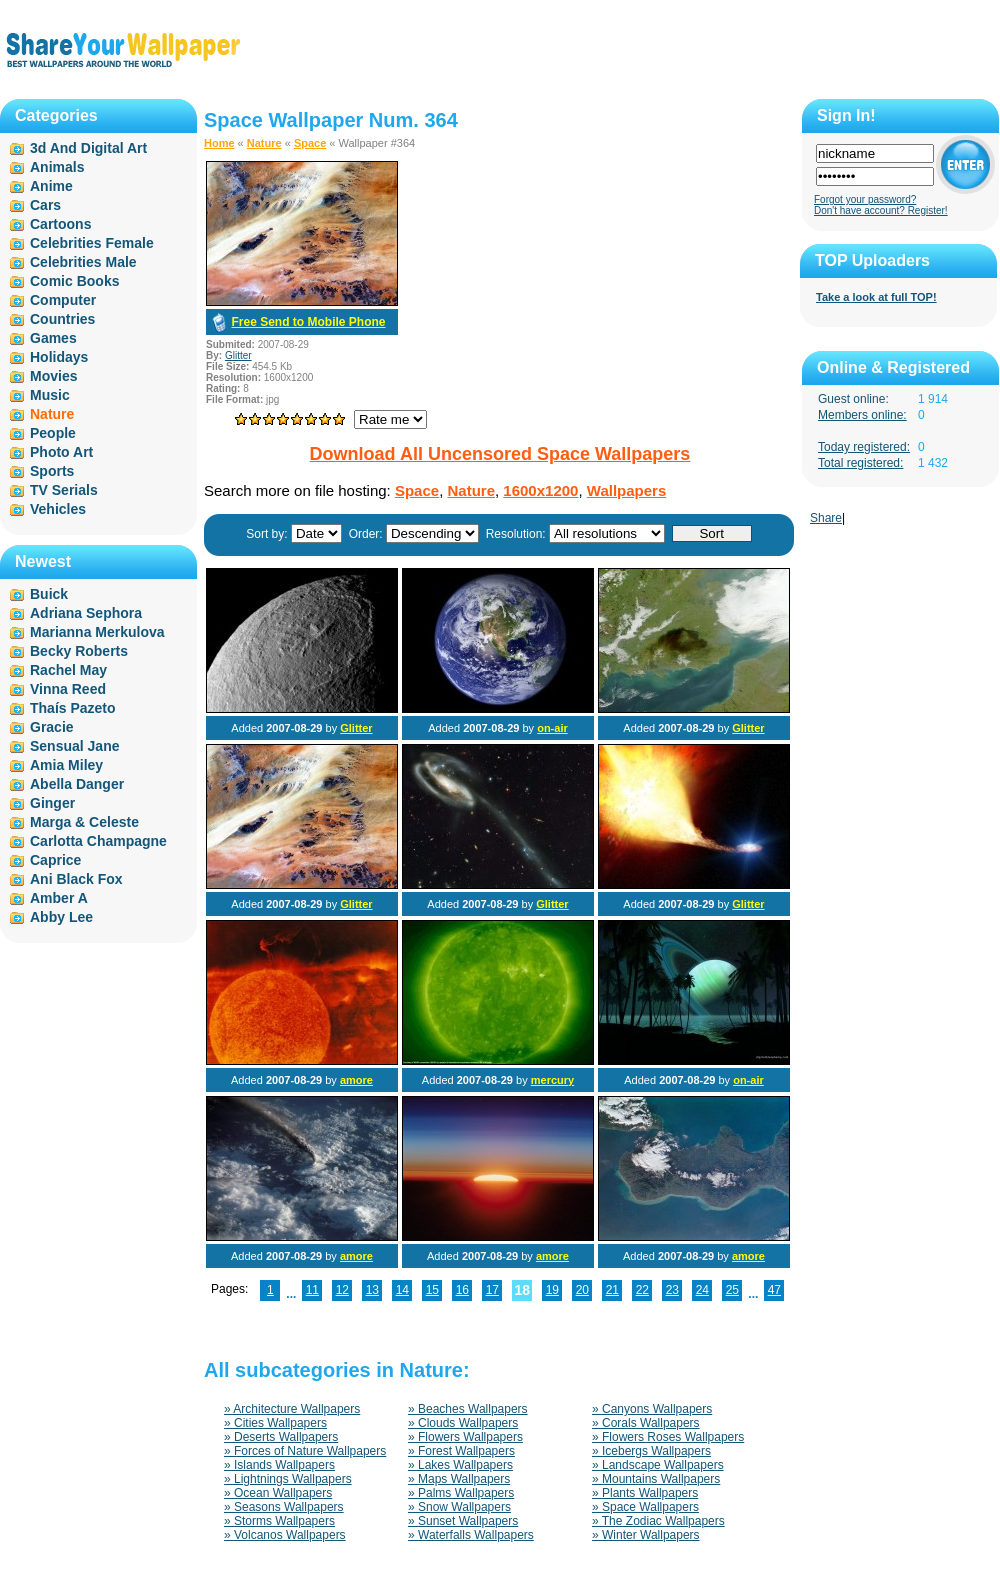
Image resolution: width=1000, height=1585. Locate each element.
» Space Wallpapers (645, 1507)
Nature (264, 143)
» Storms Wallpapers (279, 1521)
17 (492, 1290)
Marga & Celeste (84, 822)
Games (53, 338)
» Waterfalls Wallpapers (471, 1535)
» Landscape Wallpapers (658, 1465)
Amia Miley (66, 765)
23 (672, 1290)
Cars (45, 205)
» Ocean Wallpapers (278, 1493)
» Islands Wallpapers (279, 1465)
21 (612, 1290)
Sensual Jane (75, 746)
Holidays (59, 357)
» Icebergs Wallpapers (651, 1451)
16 (462, 1290)
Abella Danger (77, 784)
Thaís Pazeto (73, 708)
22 (642, 1290)
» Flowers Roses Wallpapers (668, 1437)
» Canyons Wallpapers (652, 1409)
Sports (52, 471)
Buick (49, 594)
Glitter (238, 355)
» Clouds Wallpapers (463, 1423)
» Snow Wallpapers (459, 1507)
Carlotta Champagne (98, 841)
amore (356, 1080)
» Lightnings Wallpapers (288, 1479)
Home (219, 143)
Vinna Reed (68, 689)
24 (702, 1290)
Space (310, 143)
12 (342, 1290)
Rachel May (68, 670)
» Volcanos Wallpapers (285, 1535)
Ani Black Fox (76, 879)
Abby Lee (61, 917)
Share (826, 518)
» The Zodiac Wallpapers (658, 1521)
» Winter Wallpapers (646, 1535)
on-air (552, 728)
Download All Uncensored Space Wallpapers (500, 454)
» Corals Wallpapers (646, 1423)
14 (402, 1290)
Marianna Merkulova (97, 632)
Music (50, 395)
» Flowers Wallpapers (465, 1437)
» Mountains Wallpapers (656, 1479)
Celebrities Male (83, 262)
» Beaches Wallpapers (468, 1409)
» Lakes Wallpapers (460, 1465)
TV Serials (64, 490)
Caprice (55, 860)
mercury (552, 1080)
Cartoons (60, 224)
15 (432, 1290)
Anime (51, 186)
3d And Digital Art (88, 148)
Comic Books (74, 281)
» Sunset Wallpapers (463, 1521)
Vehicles (58, 509)
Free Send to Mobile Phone (308, 322)
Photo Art (61, 452)
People (53, 433)
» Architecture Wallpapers (292, 1409)
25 (732, 1290)
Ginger (52, 803)
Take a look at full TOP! (876, 297)
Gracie (52, 727)
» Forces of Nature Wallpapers (305, 1451)
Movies (53, 376)
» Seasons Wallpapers (284, 1507)
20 (582, 1290)
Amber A (59, 898)
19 (552, 1290)
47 (774, 1290)
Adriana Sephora (86, 613)
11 (312, 1290)
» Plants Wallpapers (645, 1493)
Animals (57, 167)
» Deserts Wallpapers (281, 1437)
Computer (63, 300)
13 (372, 1290)
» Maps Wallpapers (459, 1479)
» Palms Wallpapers (461, 1493)
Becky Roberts (79, 651)
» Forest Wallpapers (461, 1451)
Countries (62, 319)
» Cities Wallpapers (275, 1423)
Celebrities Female (92, 243)
